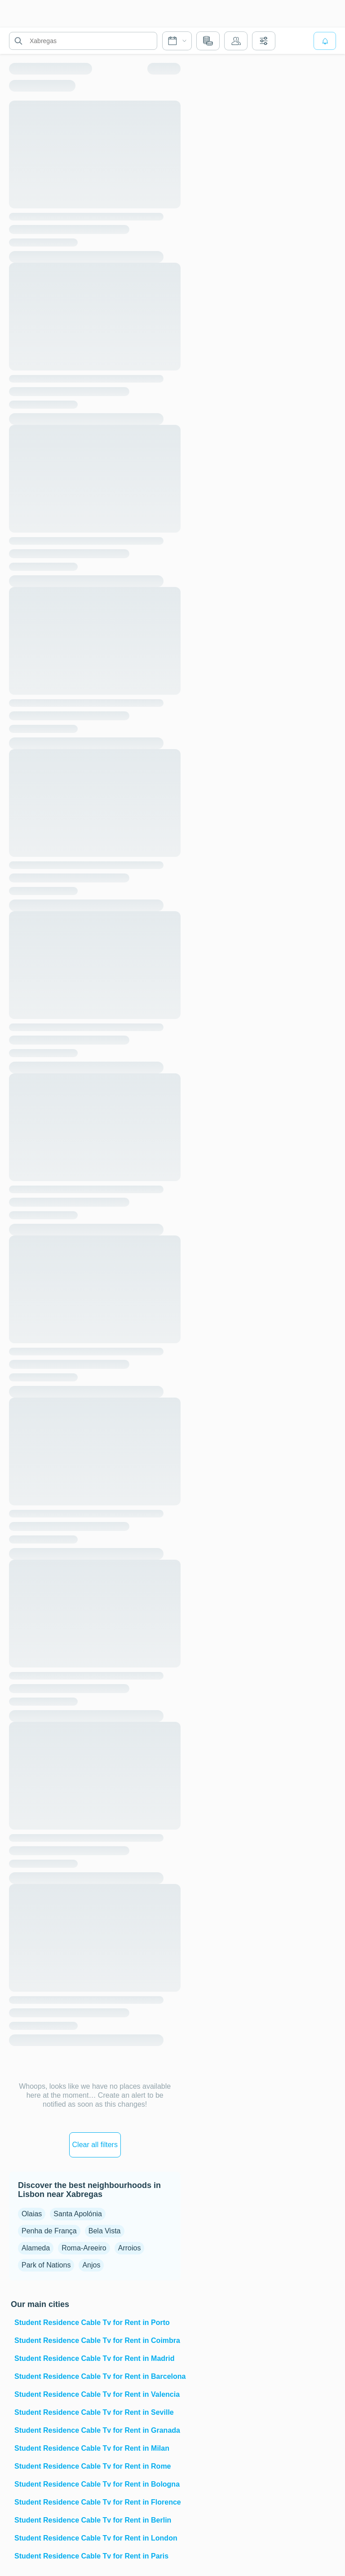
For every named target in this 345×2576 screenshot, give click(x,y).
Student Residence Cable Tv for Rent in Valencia (96, 2394)
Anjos (91, 2265)
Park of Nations (46, 2265)
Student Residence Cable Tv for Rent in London (95, 2538)
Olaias (32, 2214)
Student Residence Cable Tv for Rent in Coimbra (96, 2340)
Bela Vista (104, 2231)
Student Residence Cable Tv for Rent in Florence (96, 2502)
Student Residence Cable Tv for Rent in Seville (94, 2412)
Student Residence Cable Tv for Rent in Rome (92, 2466)
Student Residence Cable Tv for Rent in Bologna (96, 2484)
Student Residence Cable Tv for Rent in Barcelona (96, 2376)
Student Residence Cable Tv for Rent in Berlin (92, 2520)
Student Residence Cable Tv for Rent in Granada (96, 2430)
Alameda (36, 2248)
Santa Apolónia (77, 2214)
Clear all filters (95, 2144)
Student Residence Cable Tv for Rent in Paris (91, 2556)
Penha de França (49, 2231)
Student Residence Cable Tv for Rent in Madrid (94, 2358)
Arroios (129, 2248)
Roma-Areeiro (84, 2248)
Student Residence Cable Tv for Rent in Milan (91, 2448)
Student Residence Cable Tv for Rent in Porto (92, 2322)
